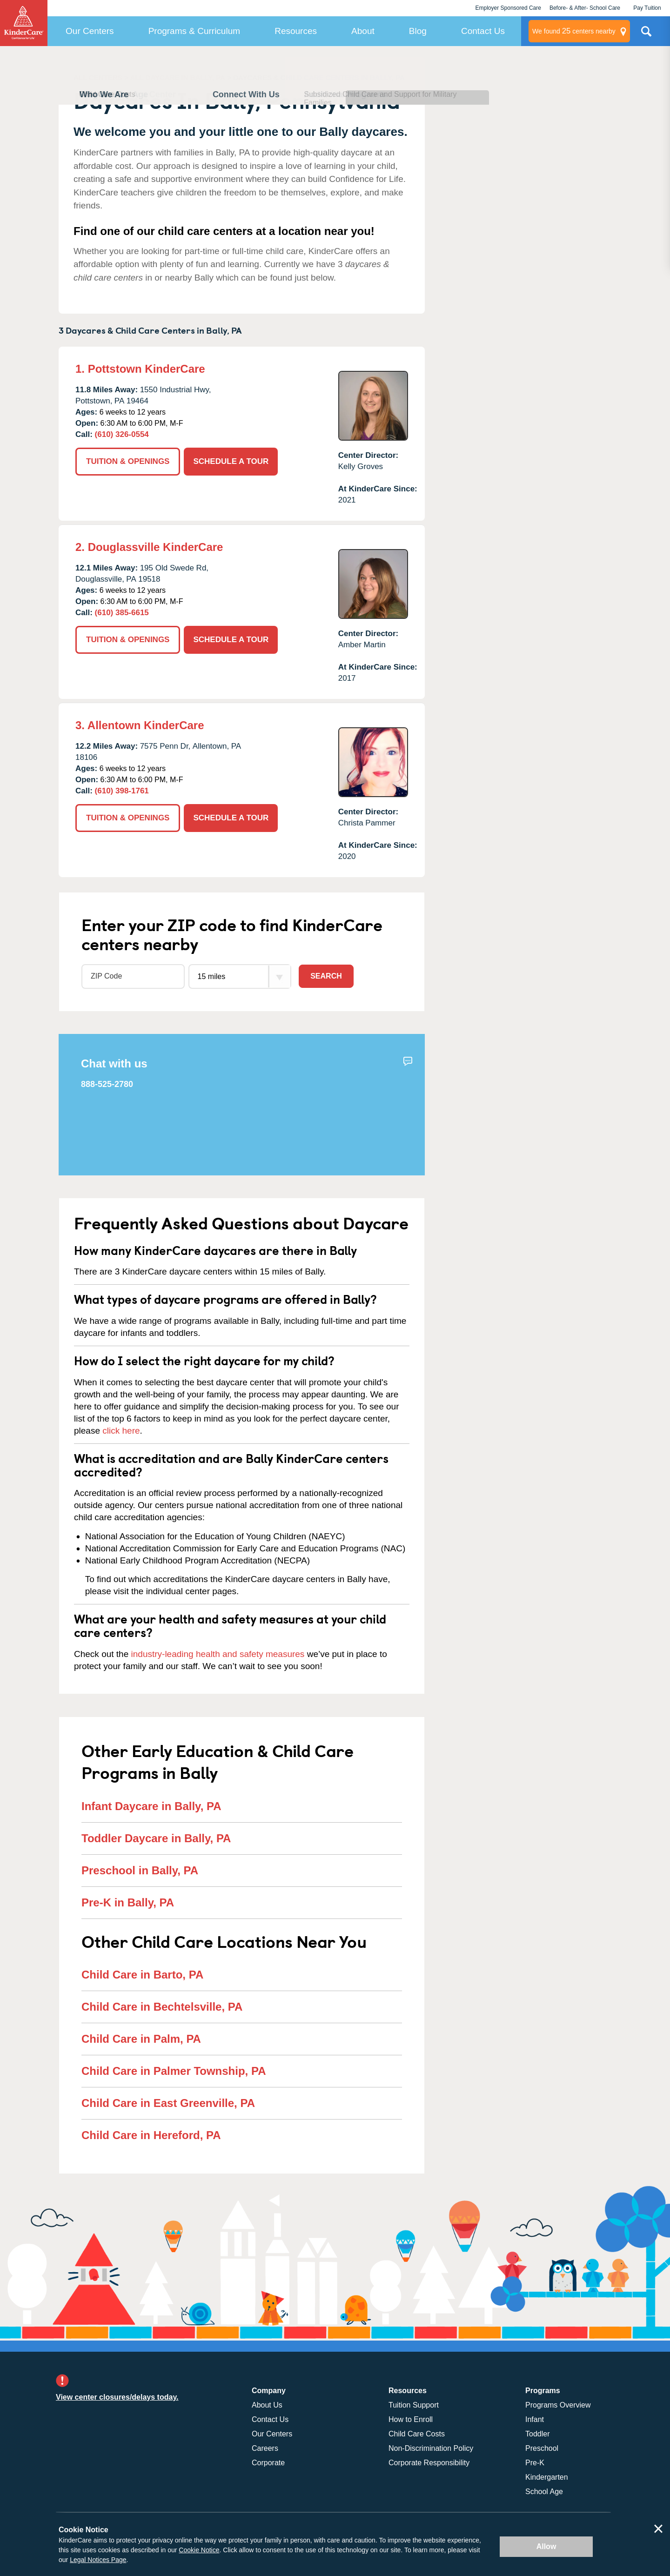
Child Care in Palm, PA (141, 2039)
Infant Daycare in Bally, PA (151, 1806)
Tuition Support (414, 2405)
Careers (265, 2448)
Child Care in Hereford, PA (151, 2135)
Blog (418, 31)
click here (121, 1431)
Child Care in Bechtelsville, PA (161, 2006)
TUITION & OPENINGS (127, 461)
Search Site (646, 35)
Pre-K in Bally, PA (127, 1902)
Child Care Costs (417, 2434)
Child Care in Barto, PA (142, 1974)
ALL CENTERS (98, 77)
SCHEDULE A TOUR (230, 461)
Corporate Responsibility (429, 2463)
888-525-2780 (107, 1084)
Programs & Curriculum (194, 31)
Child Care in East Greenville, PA (168, 2103)
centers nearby (574, 31)
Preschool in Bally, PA (139, 1870)
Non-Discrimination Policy (431, 2448)
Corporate (268, 2463)
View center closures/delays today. (117, 2397)
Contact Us (483, 31)
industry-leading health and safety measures (218, 1654)
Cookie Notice (199, 2550)
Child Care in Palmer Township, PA (173, 2071)
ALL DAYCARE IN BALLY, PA (177, 77)
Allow (546, 2546)
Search (326, 976)
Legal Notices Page (98, 2559)
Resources (296, 31)
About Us (267, 2405)
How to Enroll (411, 2419)
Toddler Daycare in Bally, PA (156, 1838)
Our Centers (90, 31)
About (363, 31)
